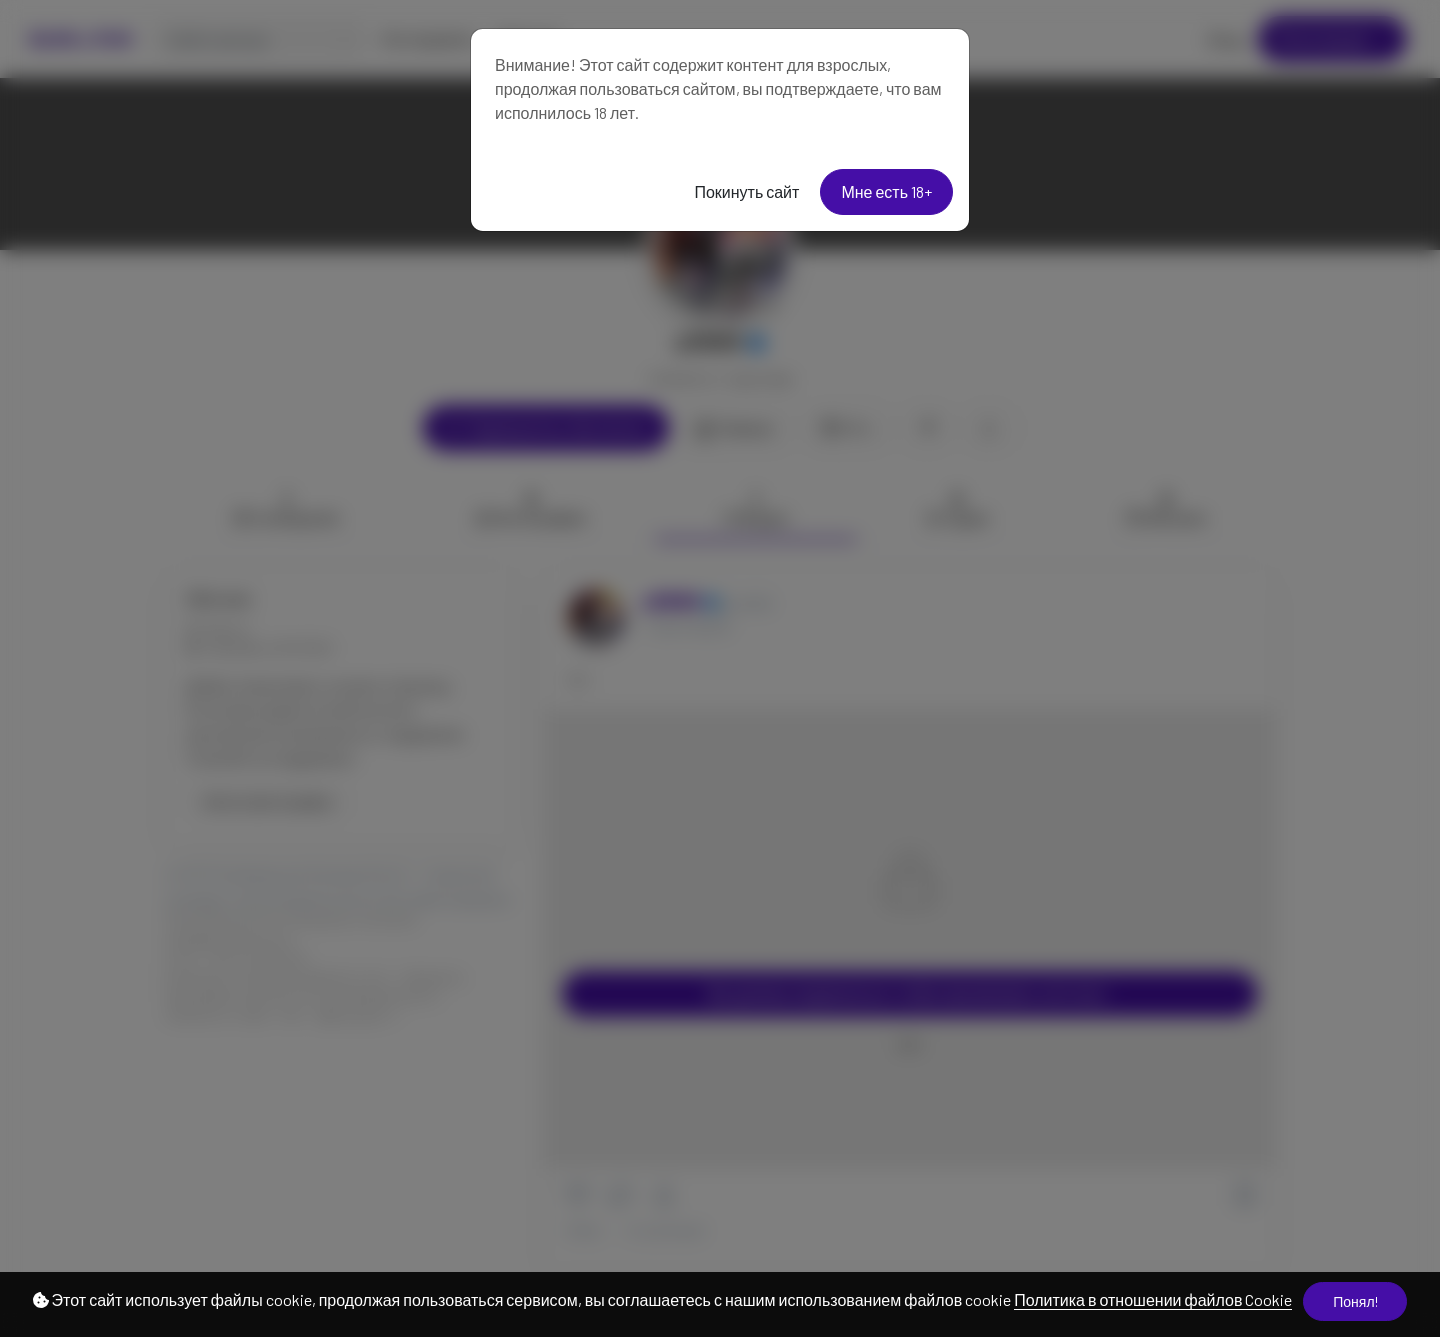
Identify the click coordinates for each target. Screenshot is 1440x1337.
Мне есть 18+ (886, 191)
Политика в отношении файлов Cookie (1153, 1299)
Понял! (1355, 1301)
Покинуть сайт (746, 191)
